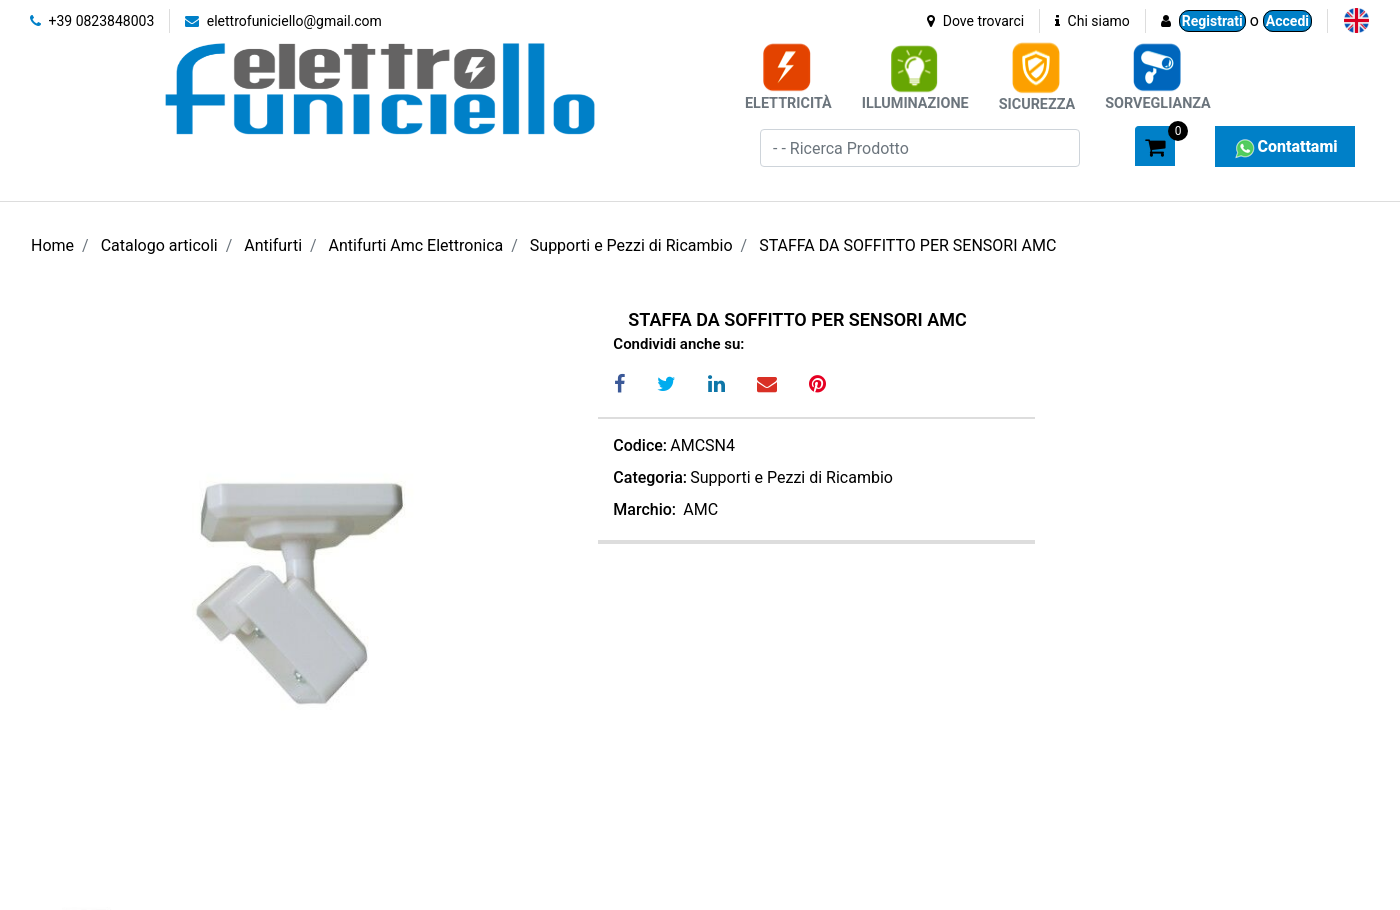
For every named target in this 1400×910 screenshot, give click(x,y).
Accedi (1287, 21)
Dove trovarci (975, 21)
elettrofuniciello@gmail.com (283, 21)
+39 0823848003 (92, 21)
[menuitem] (1356, 20)
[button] (1111, 145)
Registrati (1212, 21)
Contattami (1284, 146)
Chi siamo (1092, 21)
